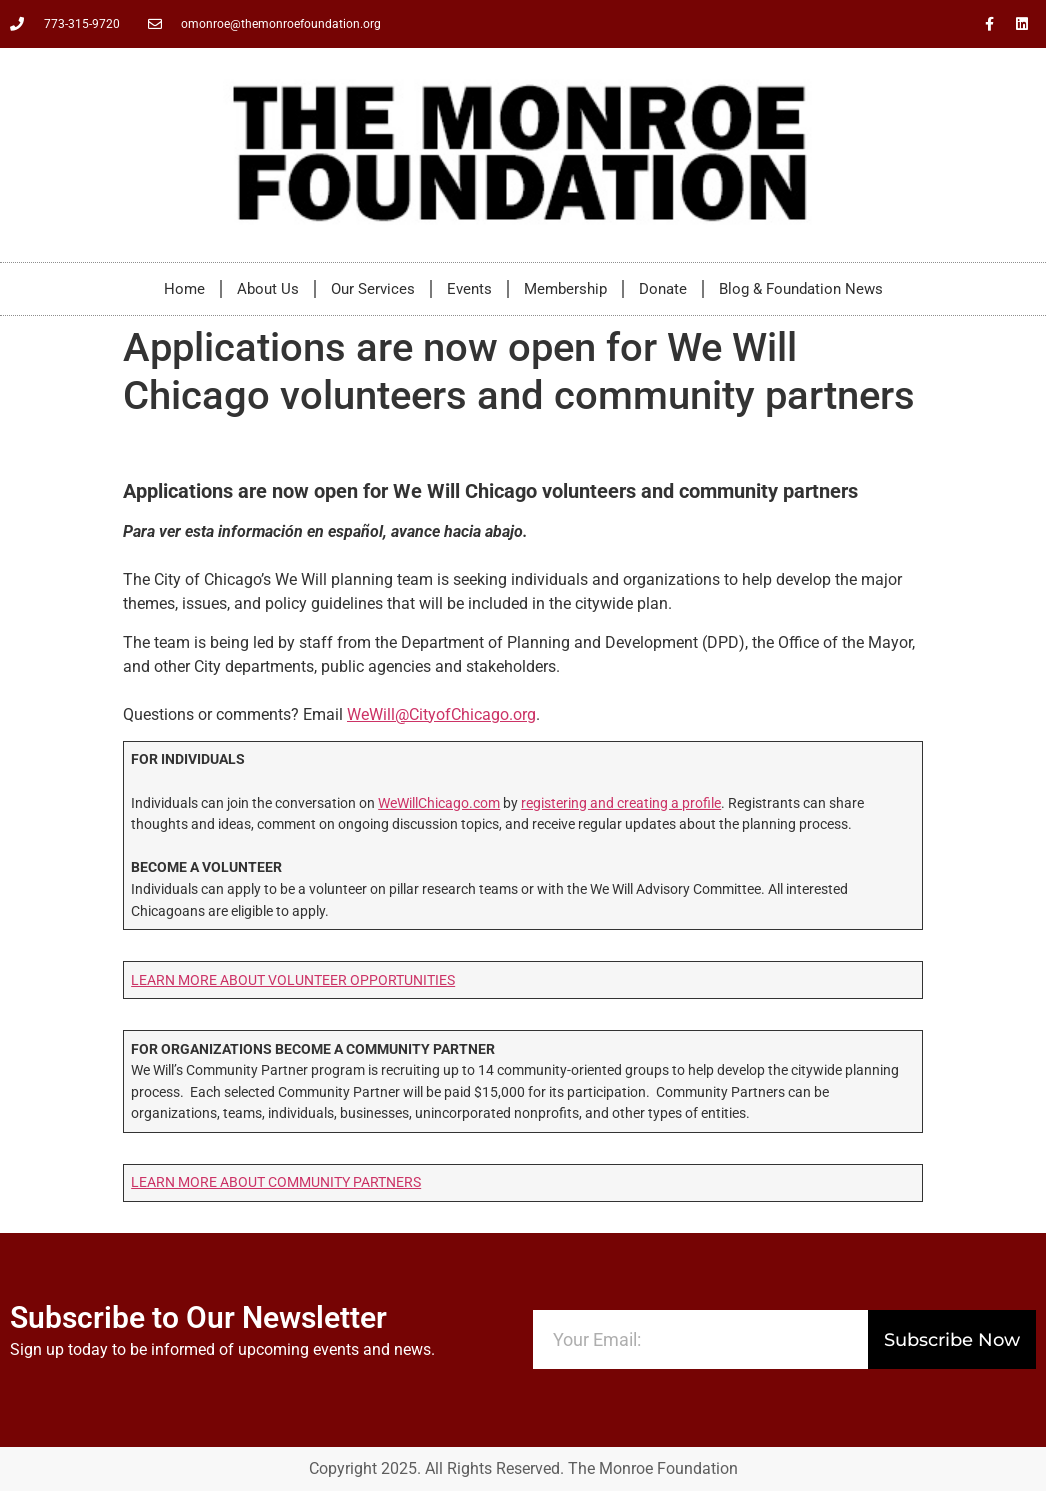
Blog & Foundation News (801, 289)
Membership (565, 289)
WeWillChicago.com (439, 803)
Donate (663, 289)
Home (184, 289)
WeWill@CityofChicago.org (441, 714)
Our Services (373, 289)
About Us (268, 289)
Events (469, 289)
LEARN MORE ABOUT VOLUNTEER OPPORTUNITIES (293, 980)
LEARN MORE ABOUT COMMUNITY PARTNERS (276, 1182)
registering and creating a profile (621, 803)
